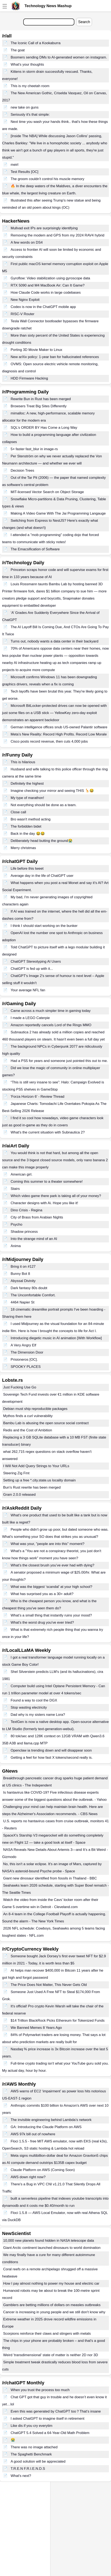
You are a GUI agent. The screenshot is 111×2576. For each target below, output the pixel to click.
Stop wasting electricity (29, 1707)
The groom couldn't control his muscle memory (47, 179)
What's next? (21, 2476)
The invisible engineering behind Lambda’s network (51, 2120)
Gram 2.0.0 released (19, 1495)
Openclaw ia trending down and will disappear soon (51, 1750)
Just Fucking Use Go (19, 1387)
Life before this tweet (27, 869)
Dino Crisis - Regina (26, 1210)
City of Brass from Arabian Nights (37, 1217)
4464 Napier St (22, 1302)
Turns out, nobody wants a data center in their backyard (54, 641)
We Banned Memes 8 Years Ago (36, 2028)
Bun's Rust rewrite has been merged (32, 1487)
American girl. (21, 1174)
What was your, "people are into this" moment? (47, 1544)
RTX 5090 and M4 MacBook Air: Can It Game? (48, 285)
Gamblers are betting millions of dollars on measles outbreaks (52, 2305)
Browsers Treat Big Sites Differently (39, 406)
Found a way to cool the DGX (34, 1700)
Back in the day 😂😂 (28, 834)
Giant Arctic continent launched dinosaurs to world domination (52, 2248)
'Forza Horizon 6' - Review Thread (38, 1097)
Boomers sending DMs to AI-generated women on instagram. (59, 57)
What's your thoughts (27, 64)
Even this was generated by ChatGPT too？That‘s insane (56, 2411)
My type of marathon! (27, 798)
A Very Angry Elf (23, 1345)
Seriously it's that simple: (30, 115)
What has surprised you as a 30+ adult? (42, 1594)
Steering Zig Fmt (16, 1473)
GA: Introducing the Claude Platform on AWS (46, 2127)
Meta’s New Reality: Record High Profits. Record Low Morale (59, 734)
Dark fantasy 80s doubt (29, 1288)
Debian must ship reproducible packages (35, 1409)
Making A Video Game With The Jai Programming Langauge (58, 513)
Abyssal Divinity (23, 1281)
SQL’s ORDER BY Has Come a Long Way (44, 428)
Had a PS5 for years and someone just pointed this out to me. (59, 1061)
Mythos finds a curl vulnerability (28, 1416)
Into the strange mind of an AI (34, 1239)
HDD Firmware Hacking (29, 378)
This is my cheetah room (30, 86)
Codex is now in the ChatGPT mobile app (43, 307)
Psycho (16, 1224)
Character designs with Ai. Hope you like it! (44, 1203)
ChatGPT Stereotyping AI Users (36, 962)
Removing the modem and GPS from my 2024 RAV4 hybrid (58, 235)
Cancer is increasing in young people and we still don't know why (54, 2312)
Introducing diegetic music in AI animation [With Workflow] (56, 1338)
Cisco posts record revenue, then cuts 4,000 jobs (49, 741)
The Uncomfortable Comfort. (33, 1295)
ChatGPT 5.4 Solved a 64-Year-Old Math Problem (50, 2433)
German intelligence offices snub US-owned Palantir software (59, 727)
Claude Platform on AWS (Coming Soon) (43, 2170)
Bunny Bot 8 (20, 1274)
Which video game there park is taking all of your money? (56, 1196)
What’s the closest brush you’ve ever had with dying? (52, 1565)
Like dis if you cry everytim (31, 2426)
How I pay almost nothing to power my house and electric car (51, 2283)
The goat (18, 50)
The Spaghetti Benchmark (31, 2454)
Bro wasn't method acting (30, 819)
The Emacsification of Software (35, 549)
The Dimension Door (27, 1352)
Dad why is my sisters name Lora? (38, 1715)
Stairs (15, 1189)
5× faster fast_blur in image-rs (34, 449)
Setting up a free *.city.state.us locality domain (39, 1480)
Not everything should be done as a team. (44, 805)
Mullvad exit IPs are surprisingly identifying (44, 228)
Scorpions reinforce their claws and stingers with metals (47, 2334)
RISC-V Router (22, 314)
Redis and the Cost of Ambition (27, 1430)
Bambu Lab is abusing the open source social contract (46, 1423)
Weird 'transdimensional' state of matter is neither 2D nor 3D (50, 2355)
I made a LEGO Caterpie (30, 1018)
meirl (14, 165)
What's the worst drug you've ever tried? (42, 1622)
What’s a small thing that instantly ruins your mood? (51, 1615)
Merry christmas (23, 848)
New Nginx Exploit (25, 300)
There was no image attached (34, 2447)
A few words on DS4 (27, 242)
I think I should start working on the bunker (44, 926)
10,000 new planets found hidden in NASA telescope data (48, 2241)
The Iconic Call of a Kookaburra (36, 43)
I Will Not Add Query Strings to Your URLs (36, 1466)
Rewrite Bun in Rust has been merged (41, 399)
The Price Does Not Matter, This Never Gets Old (49, 1985)
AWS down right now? (28, 2177)
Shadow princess (24, 1232)
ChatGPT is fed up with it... (32, 969)
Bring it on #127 (23, 1267)
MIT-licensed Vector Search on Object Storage (47, 492)
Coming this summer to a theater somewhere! (47, 1182)
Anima (16, 1246)
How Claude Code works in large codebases (46, 293)
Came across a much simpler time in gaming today (51, 1011)
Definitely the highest (27, 784)
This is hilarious (23, 762)
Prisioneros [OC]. (24, 1360)
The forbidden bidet (26, 826)
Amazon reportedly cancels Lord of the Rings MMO (51, 1025)
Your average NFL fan (28, 990)
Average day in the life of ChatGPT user (42, 876)
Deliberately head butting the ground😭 (41, 841)
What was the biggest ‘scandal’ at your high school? (51, 1587)
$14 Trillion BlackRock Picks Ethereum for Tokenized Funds (58, 2021)
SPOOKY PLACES (26, 1367)
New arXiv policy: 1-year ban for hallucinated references (55, 357)
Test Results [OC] (24, 172)
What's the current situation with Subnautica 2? (48, 1132)
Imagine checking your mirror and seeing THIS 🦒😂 (52, 791)
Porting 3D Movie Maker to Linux (36, 350)
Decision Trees (22, 470)
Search (84, 22)
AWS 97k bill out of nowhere (33, 2134)
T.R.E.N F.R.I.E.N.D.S (28, 2469)
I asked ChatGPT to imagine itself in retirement (47, 2419)
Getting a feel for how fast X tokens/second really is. (52, 1758)
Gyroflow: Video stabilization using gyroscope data (50, 278)
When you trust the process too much (40, 2390)
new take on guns (25, 107)
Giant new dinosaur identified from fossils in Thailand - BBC (50, 1878)
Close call (18, 812)
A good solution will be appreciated (38, 2461)
